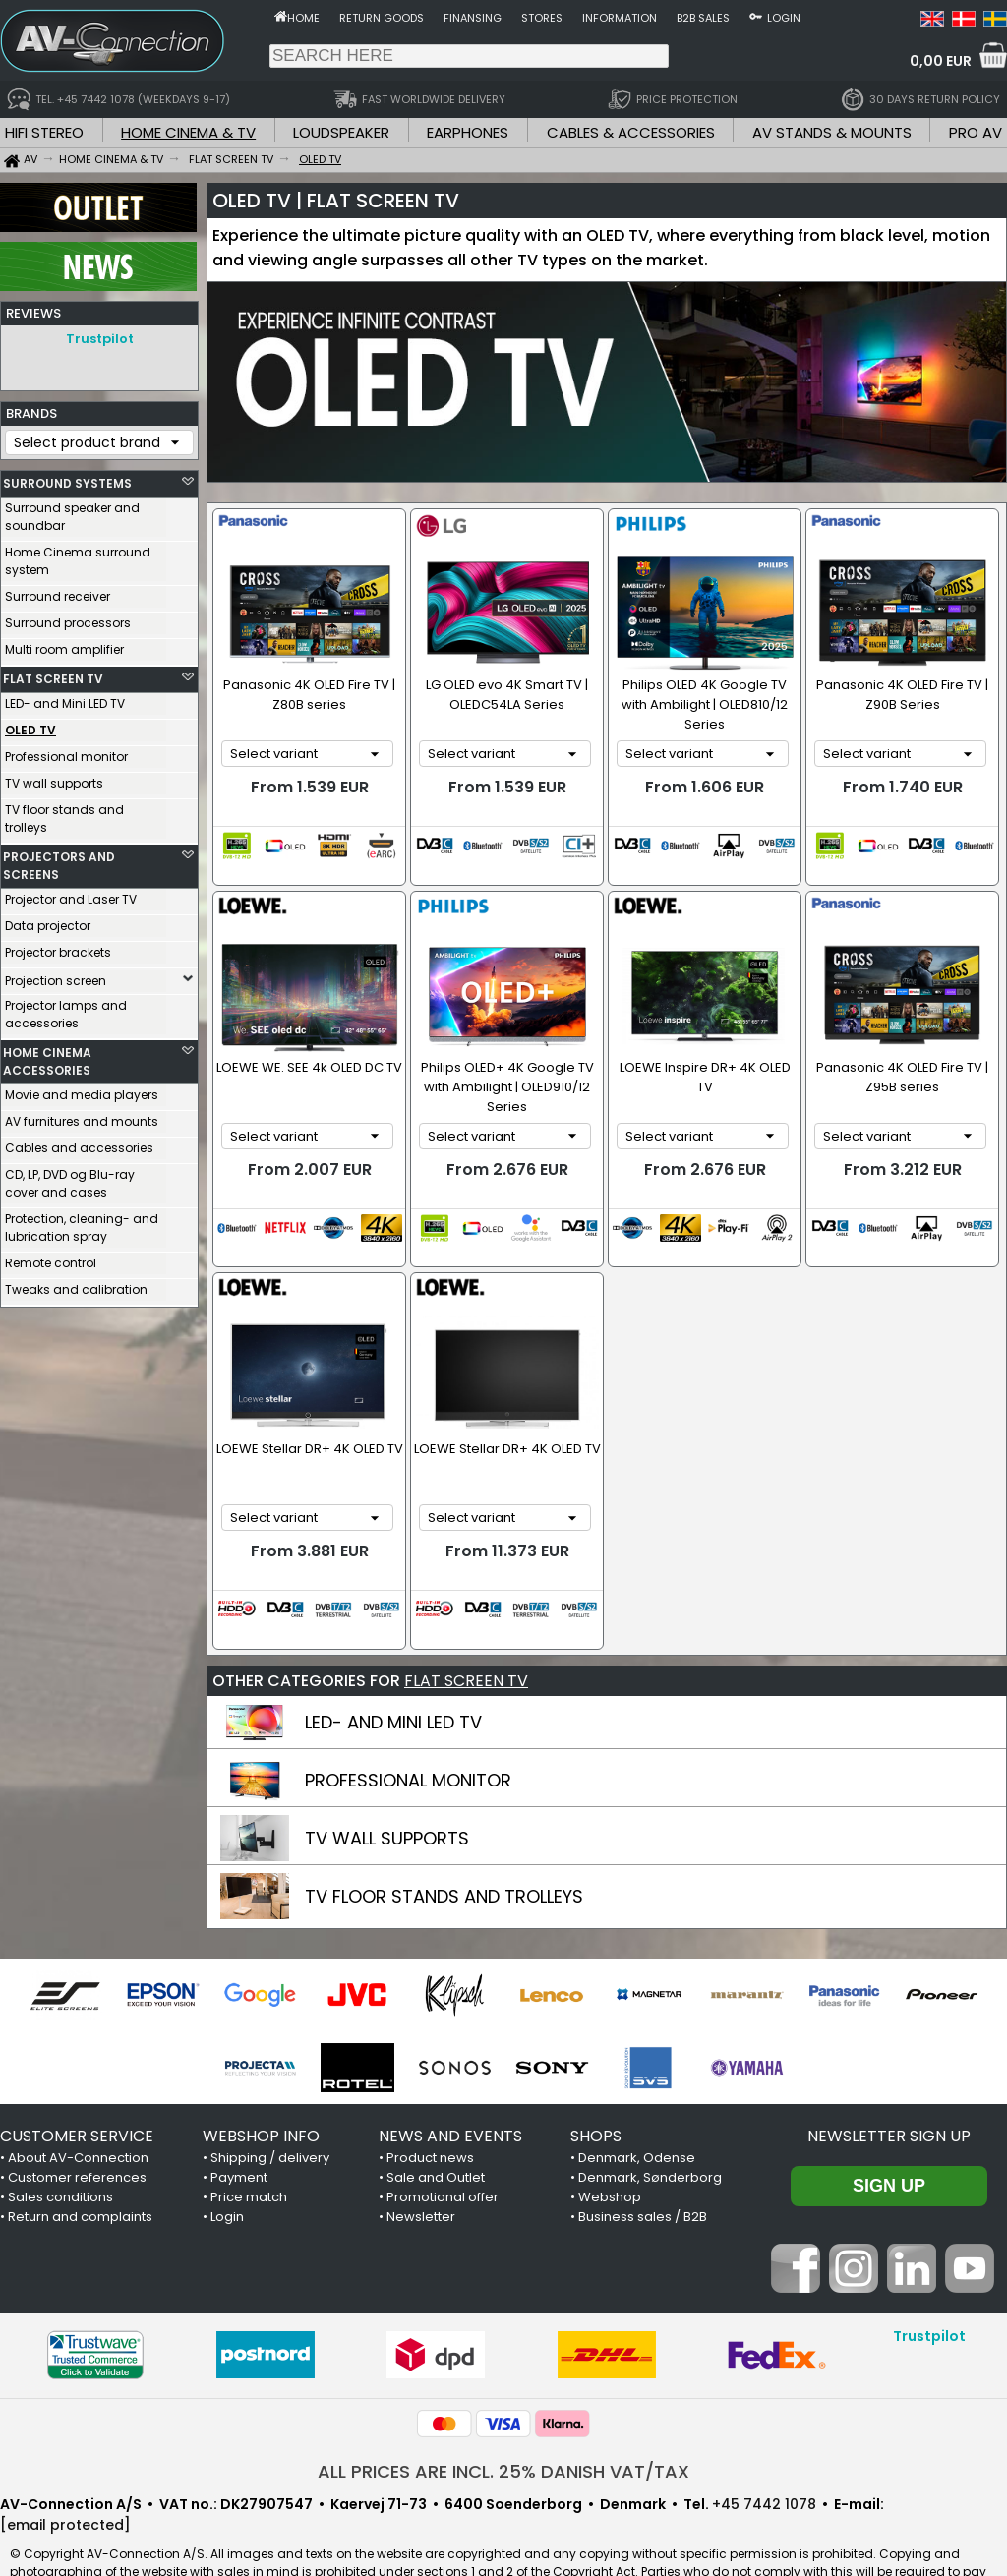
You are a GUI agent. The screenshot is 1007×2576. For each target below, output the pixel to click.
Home (303, 18)
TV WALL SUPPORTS (387, 1780)
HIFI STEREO (44, 132)
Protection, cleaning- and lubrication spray (81, 1222)
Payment (238, 2119)
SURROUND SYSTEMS (67, 478)
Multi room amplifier (64, 644)
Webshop (609, 2139)
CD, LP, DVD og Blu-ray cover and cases (70, 1178)
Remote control (50, 1258)
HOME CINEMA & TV (188, 132)
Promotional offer (442, 2139)
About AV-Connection (78, 2099)
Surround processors (68, 618)
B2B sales (703, 18)
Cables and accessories (79, 1143)
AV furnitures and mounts (81, 1116)
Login (783, 18)
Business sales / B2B (642, 2158)
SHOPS (596, 2078)
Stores (542, 18)
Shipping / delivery (269, 2099)
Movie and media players (81, 1090)
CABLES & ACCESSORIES (631, 132)
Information (619, 18)
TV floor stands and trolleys (64, 813)
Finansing (473, 18)
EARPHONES (467, 132)
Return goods (381, 18)
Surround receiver (57, 591)
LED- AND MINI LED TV (393, 1664)
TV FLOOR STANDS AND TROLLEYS (444, 1838)
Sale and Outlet (435, 2119)
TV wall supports (54, 778)
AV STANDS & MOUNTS (832, 132)
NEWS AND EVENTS (450, 2078)
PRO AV (975, 132)
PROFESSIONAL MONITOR (408, 1722)
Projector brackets (58, 947)
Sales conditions (60, 2139)
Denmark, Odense (636, 2099)
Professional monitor (66, 751)
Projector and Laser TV (71, 894)
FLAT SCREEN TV (53, 674)
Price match (248, 2139)
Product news (430, 2099)
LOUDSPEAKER (341, 132)
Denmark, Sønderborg (650, 2119)
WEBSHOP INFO (261, 2078)
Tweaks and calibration (76, 1284)
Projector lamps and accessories (66, 1009)
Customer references (77, 2119)
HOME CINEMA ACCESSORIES (47, 1056)
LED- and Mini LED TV (65, 698)
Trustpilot (100, 338)
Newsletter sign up (889, 2078)
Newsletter (420, 2158)
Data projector (47, 920)
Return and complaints (80, 2158)
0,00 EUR (941, 61)
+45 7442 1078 (764, 2446)
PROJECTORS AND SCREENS (59, 861)
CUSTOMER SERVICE (76, 2078)
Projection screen (55, 975)
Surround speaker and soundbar (72, 512)
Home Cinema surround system (77, 556)
